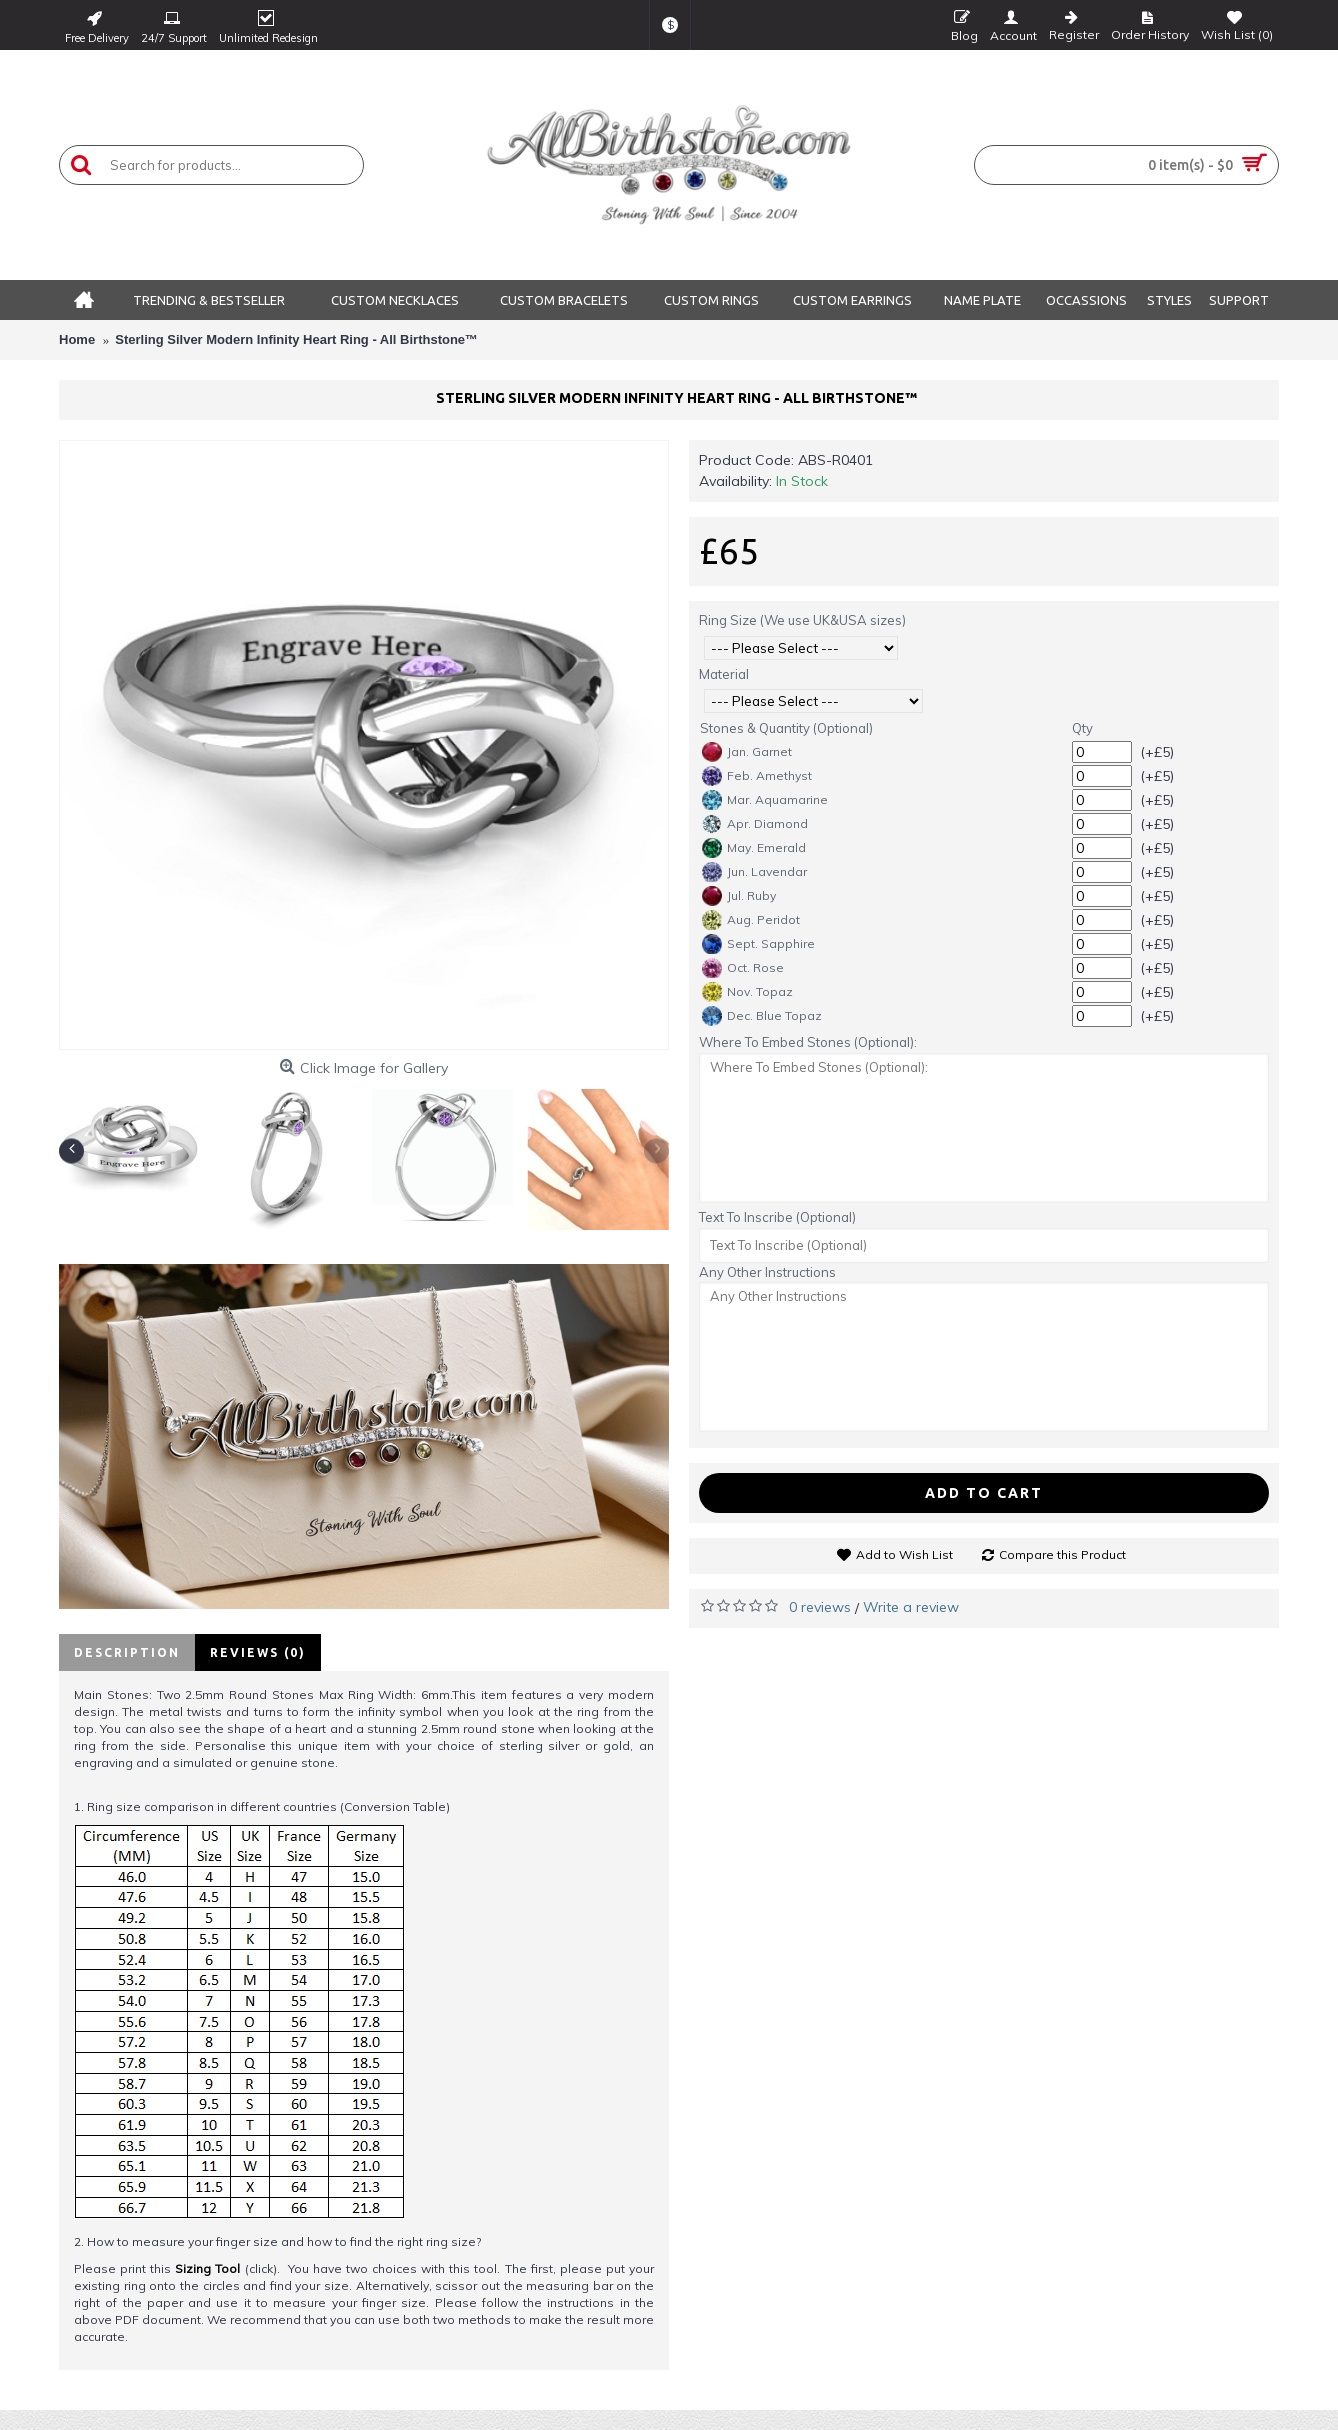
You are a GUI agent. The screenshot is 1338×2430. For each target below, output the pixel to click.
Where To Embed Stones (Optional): (808, 1042)
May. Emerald (754, 848)
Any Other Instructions (767, 1272)
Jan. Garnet (747, 752)
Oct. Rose (743, 968)
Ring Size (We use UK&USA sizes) (802, 620)
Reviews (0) (258, 1652)
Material (724, 674)
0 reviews (820, 1607)
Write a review (911, 1607)
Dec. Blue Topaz (762, 1016)
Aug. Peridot (751, 920)
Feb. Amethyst (757, 776)
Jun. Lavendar (754, 872)
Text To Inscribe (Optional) (777, 1217)
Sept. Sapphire (758, 944)
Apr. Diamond (755, 824)
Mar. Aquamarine (765, 800)
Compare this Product (1062, 1554)
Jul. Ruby (739, 896)
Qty (1082, 728)
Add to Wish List (904, 1554)
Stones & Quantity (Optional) (786, 728)
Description (127, 1652)
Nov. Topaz (747, 992)
